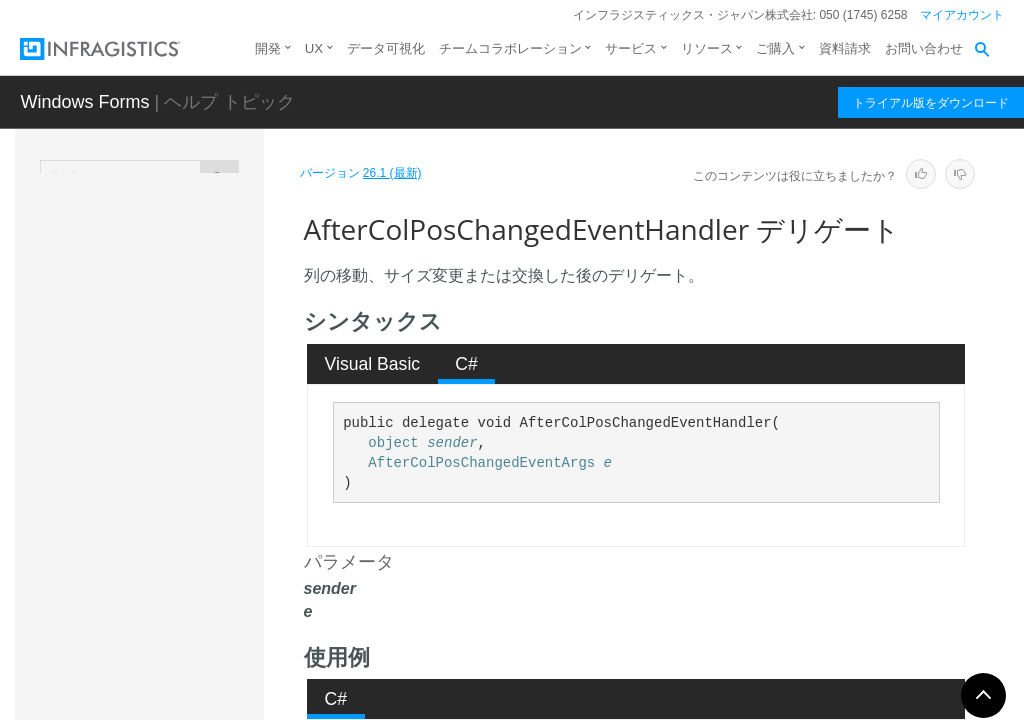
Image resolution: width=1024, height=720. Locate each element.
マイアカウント (962, 15)
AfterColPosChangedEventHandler (193, 499)
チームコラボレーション (510, 48)
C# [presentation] (466, 364)
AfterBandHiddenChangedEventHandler (193, 314)
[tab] (372, 364)
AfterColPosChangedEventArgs (481, 463)
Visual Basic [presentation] (373, 364)
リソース (707, 48)
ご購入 (775, 48)
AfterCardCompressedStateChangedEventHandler (193, 379)
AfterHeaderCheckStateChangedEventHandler (192, 619)
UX (314, 48)
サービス (631, 48)
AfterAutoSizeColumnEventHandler (190, 259)
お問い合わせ (924, 48)
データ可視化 (386, 48)
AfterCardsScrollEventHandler (190, 444)
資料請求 (845, 48)
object (393, 443)
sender (452, 443)
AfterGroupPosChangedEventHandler (190, 554)
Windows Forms (84, 102)
